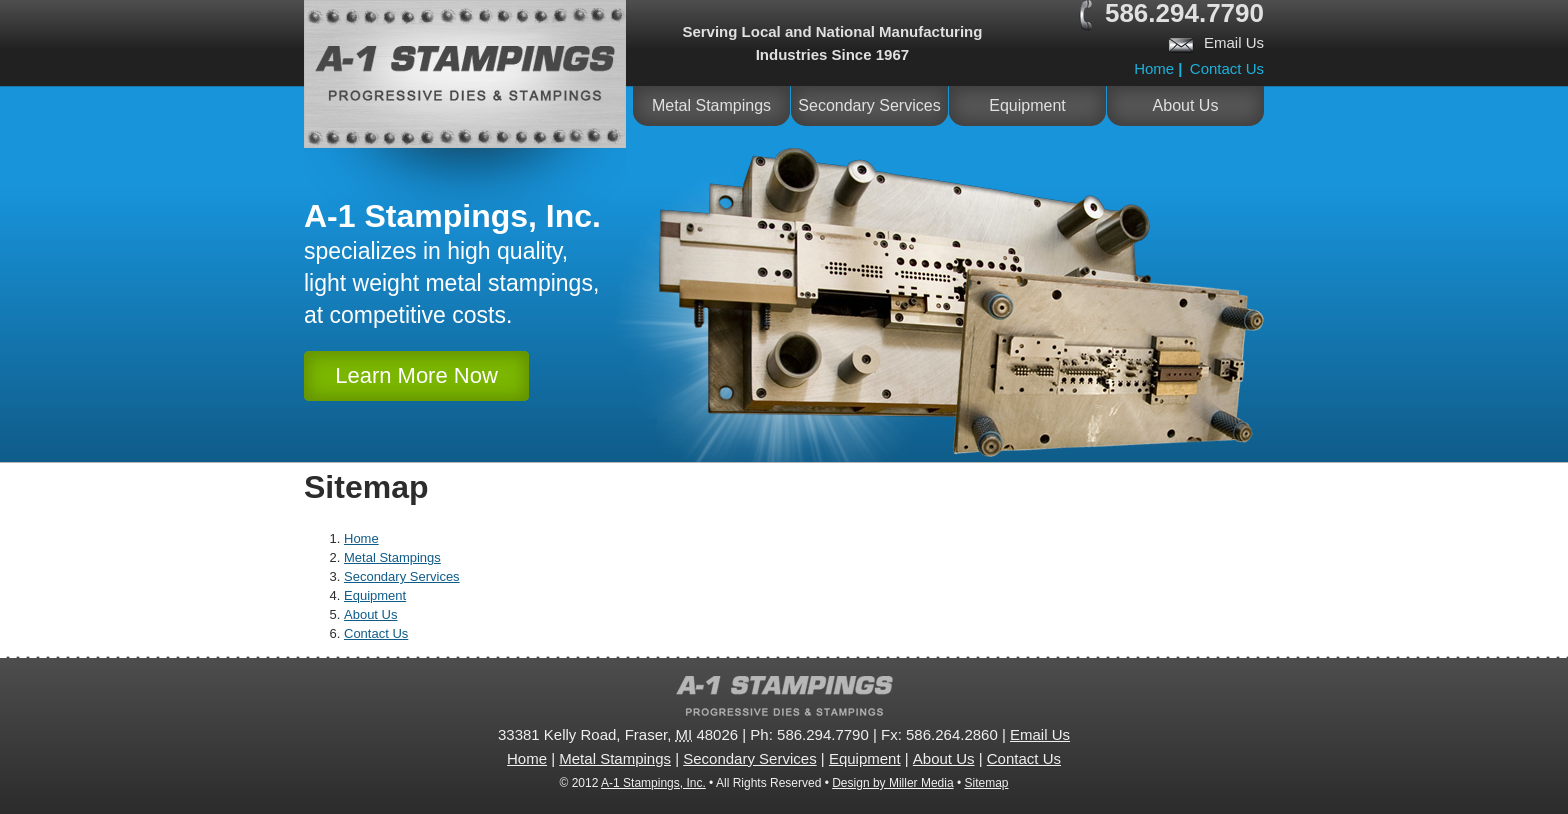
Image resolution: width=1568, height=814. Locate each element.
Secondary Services (869, 105)
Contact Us (1227, 68)
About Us (1186, 105)
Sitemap (986, 783)
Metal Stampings (711, 105)
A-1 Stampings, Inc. (653, 783)
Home (1154, 68)
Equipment (1027, 105)
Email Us (1234, 42)
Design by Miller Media (892, 783)
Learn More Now (416, 375)
